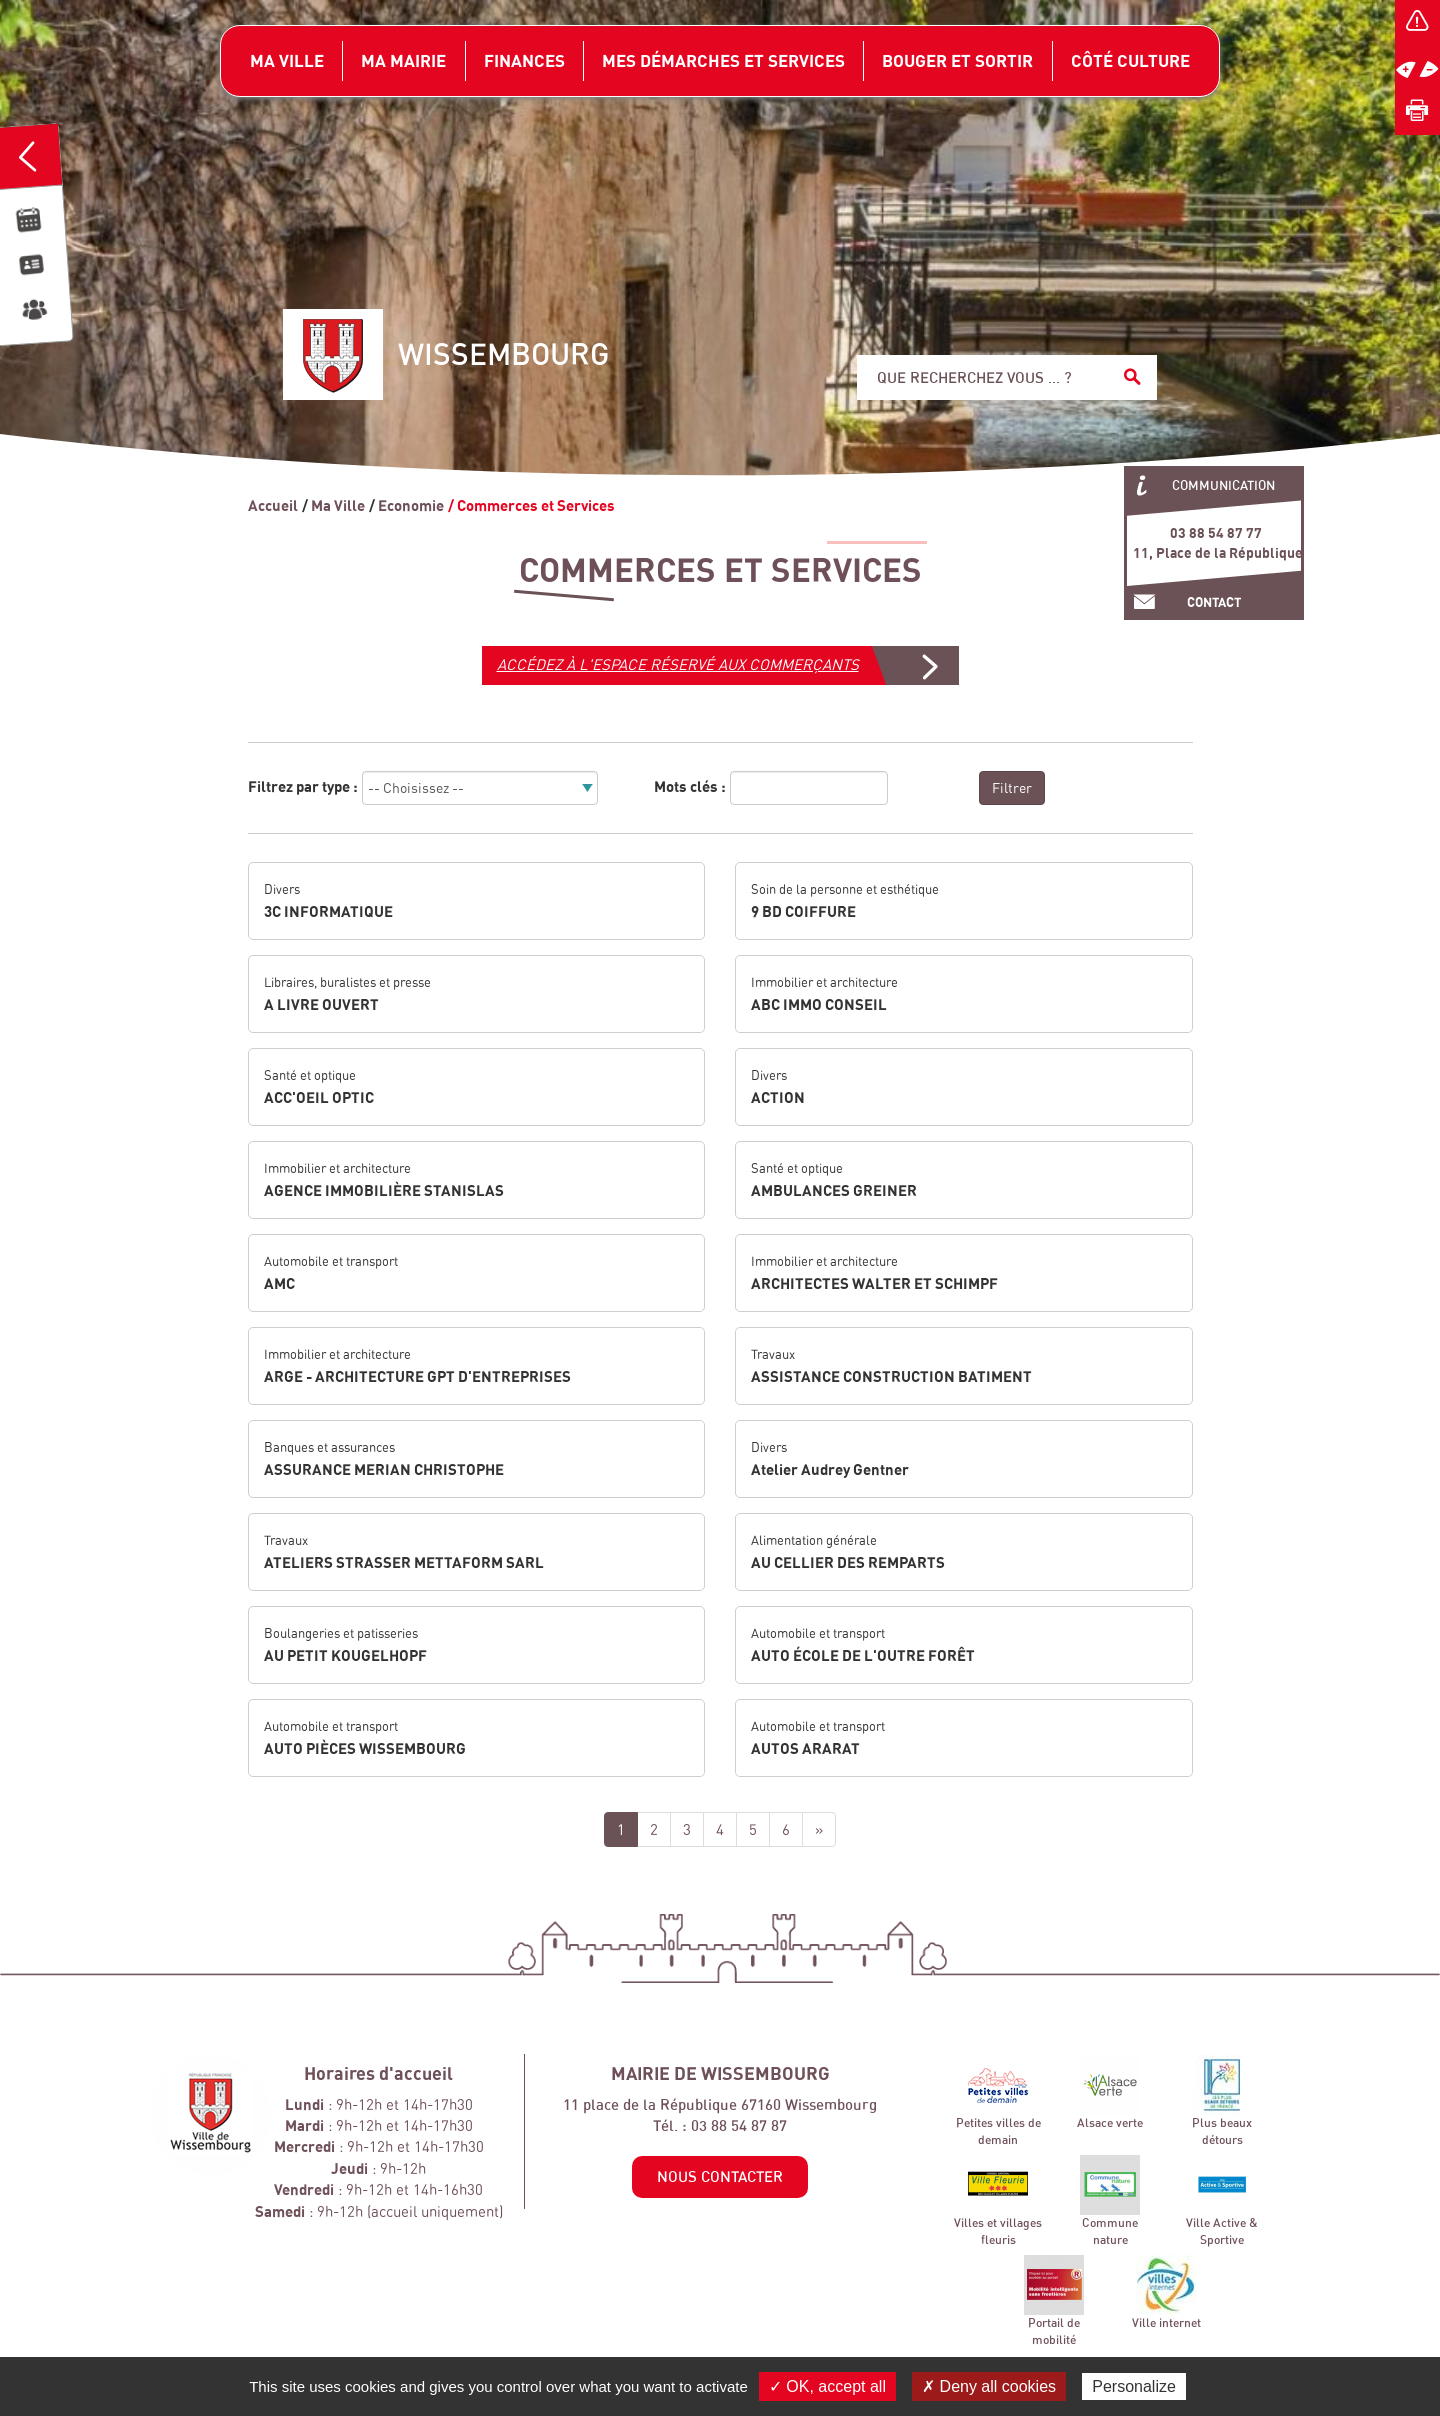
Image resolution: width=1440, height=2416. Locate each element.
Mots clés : (690, 786)
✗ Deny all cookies (989, 2386)
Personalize (1134, 2386)
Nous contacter (720, 2176)
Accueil (273, 505)
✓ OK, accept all (827, 2386)
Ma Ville (338, 505)
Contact (1214, 602)
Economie (411, 505)
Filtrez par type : (303, 786)
